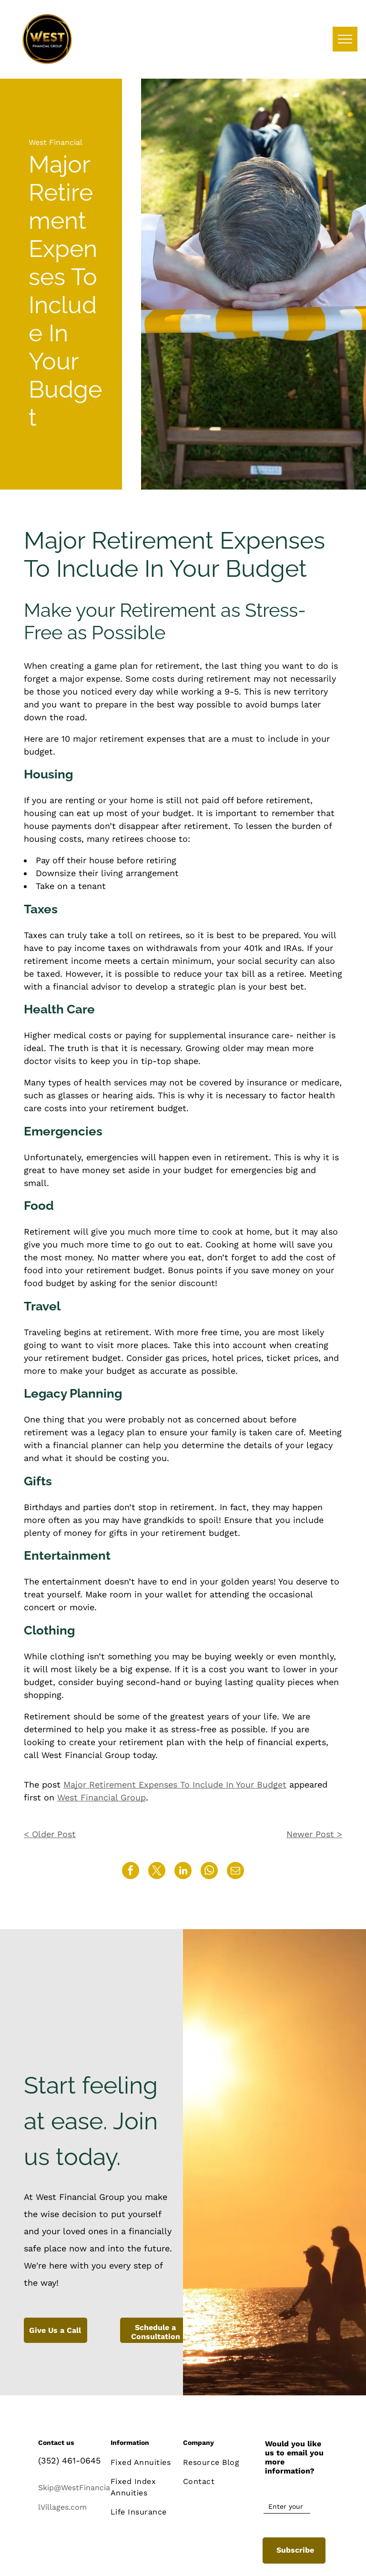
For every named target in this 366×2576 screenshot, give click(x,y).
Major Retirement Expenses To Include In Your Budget (174, 1784)
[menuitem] (146, 2462)
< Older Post (50, 1834)
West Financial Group (101, 1797)
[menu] (345, 39)
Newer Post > (314, 1834)
